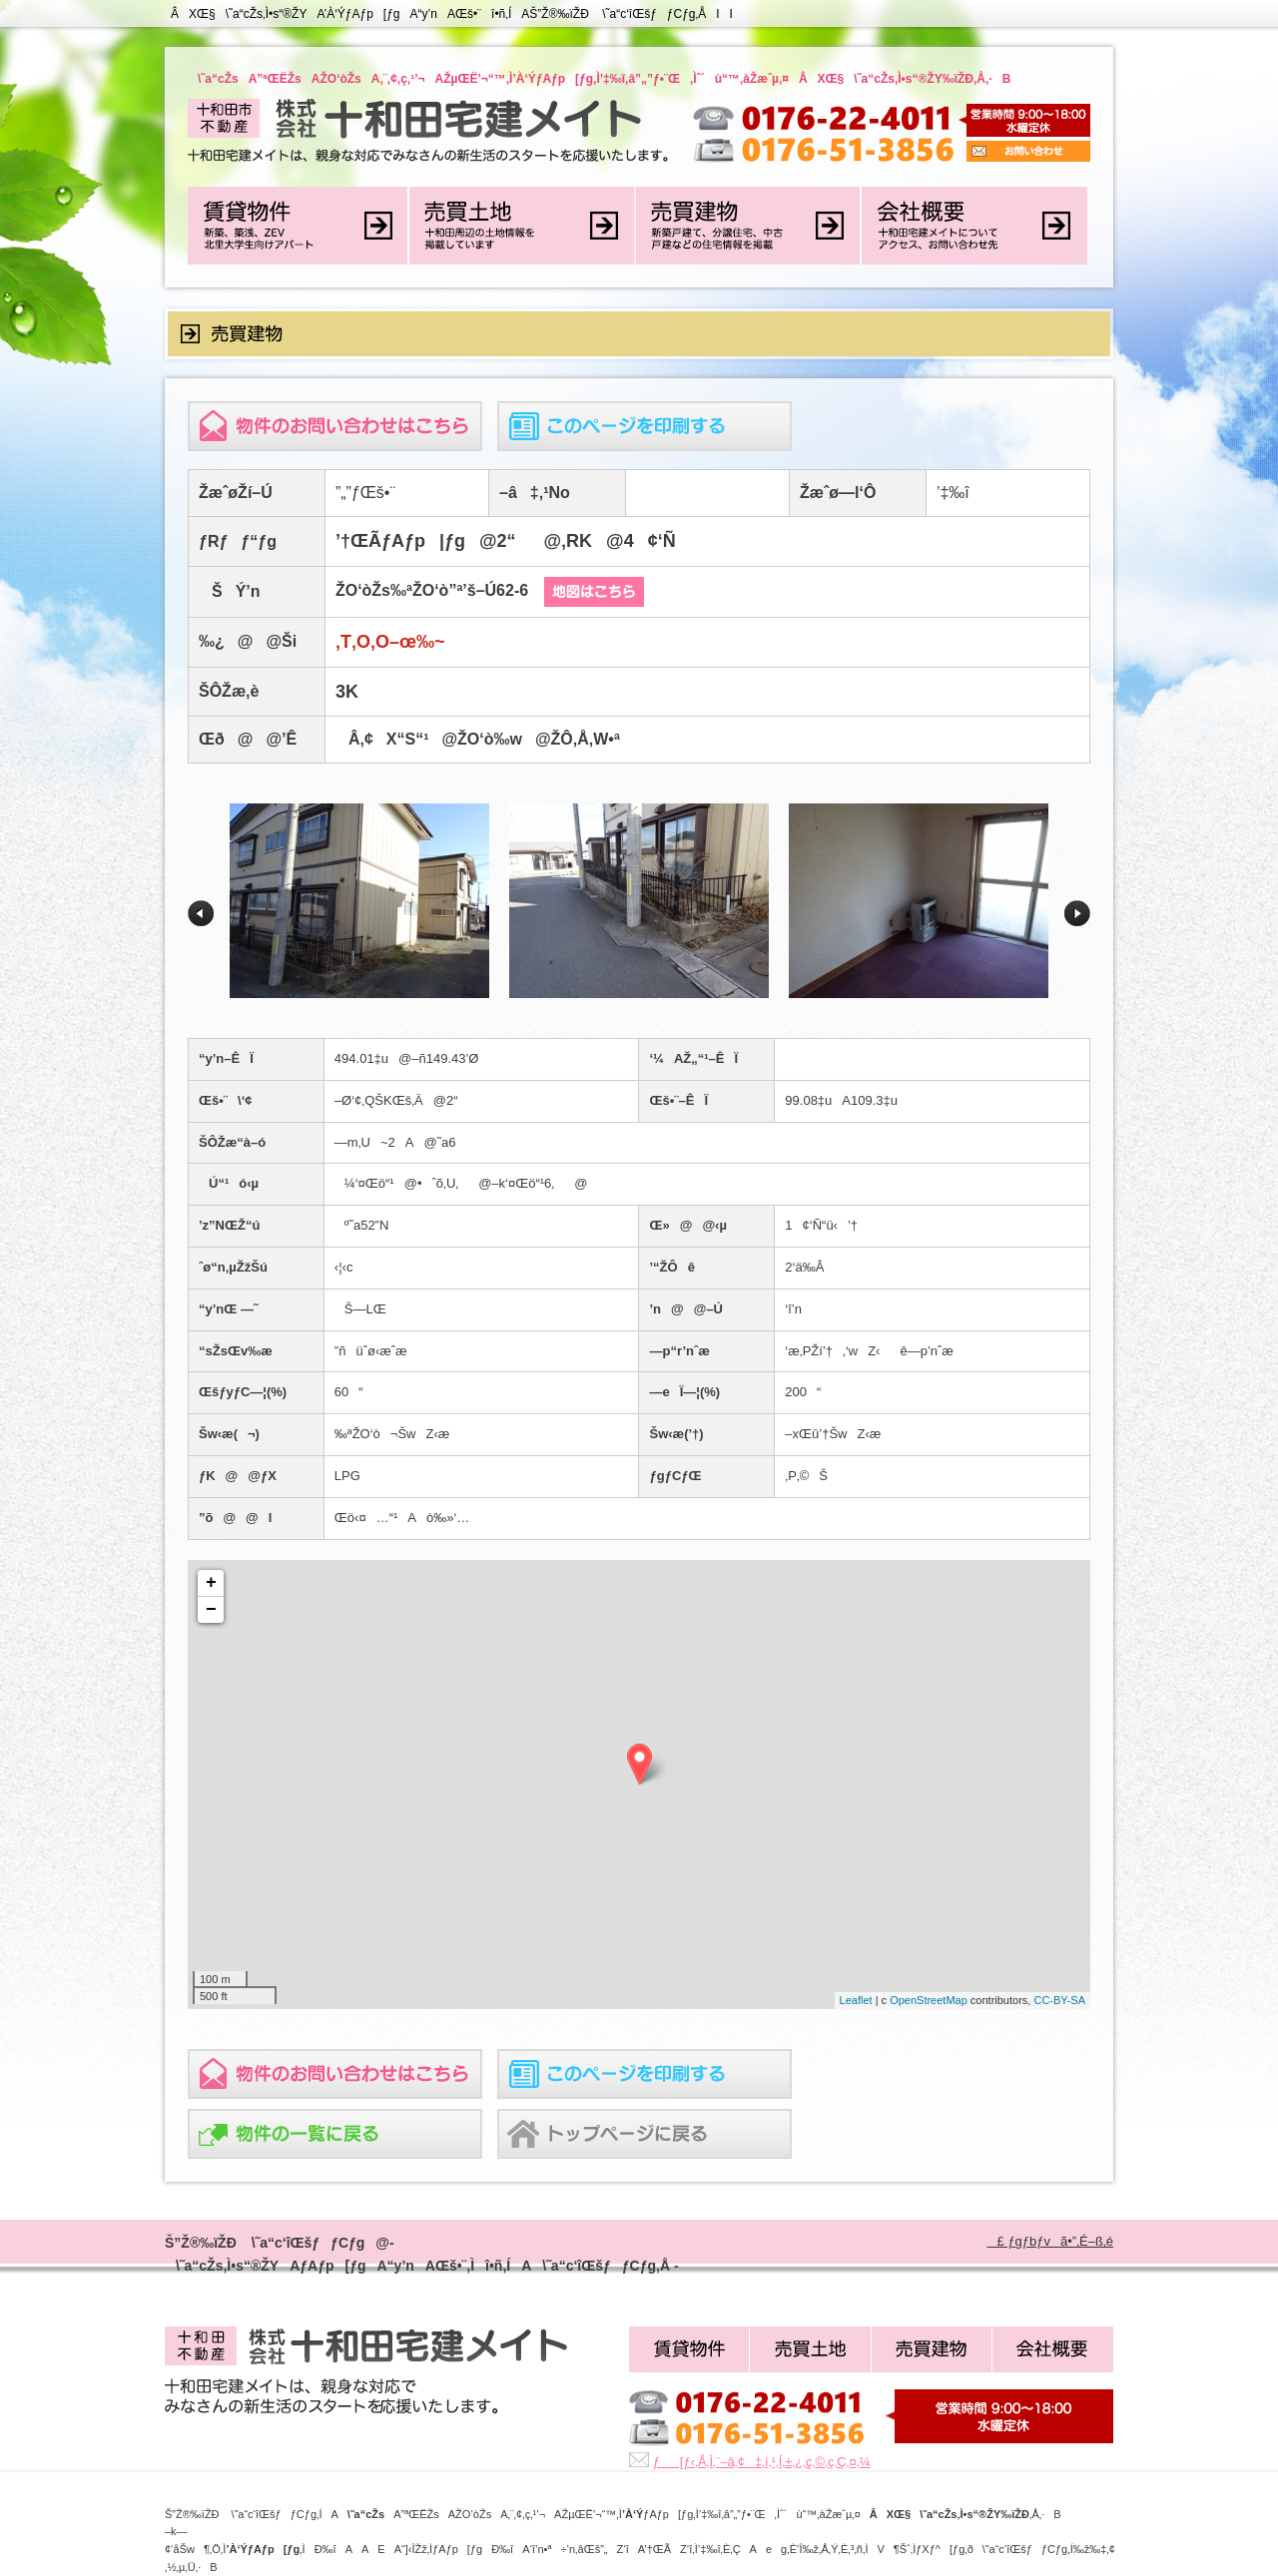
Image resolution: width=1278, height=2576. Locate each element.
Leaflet (856, 2000)
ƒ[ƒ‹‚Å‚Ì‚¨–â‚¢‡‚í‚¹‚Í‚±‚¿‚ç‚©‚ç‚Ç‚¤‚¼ (762, 2461)
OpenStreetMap (928, 2000)
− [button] (211, 1610)
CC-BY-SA (1059, 2000)
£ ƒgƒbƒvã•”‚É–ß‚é (1050, 2241)
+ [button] (211, 1583)
